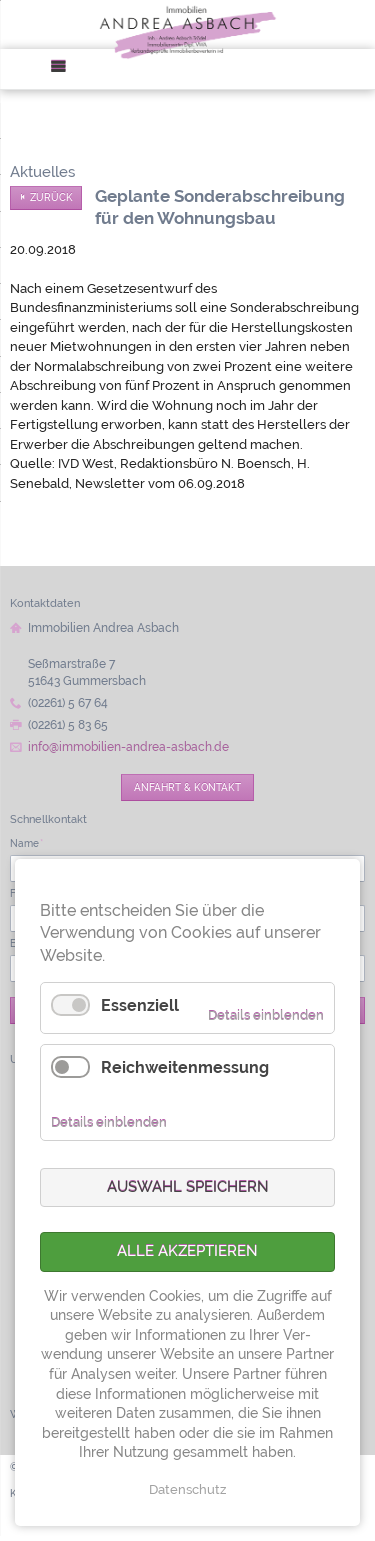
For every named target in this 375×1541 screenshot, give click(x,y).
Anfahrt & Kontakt (187, 787)
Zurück (51, 197)
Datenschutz (187, 1489)
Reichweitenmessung (185, 1067)
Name (26, 843)
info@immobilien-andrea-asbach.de (128, 747)
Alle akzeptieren (187, 1251)
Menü (65, 69)
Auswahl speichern (188, 1187)
